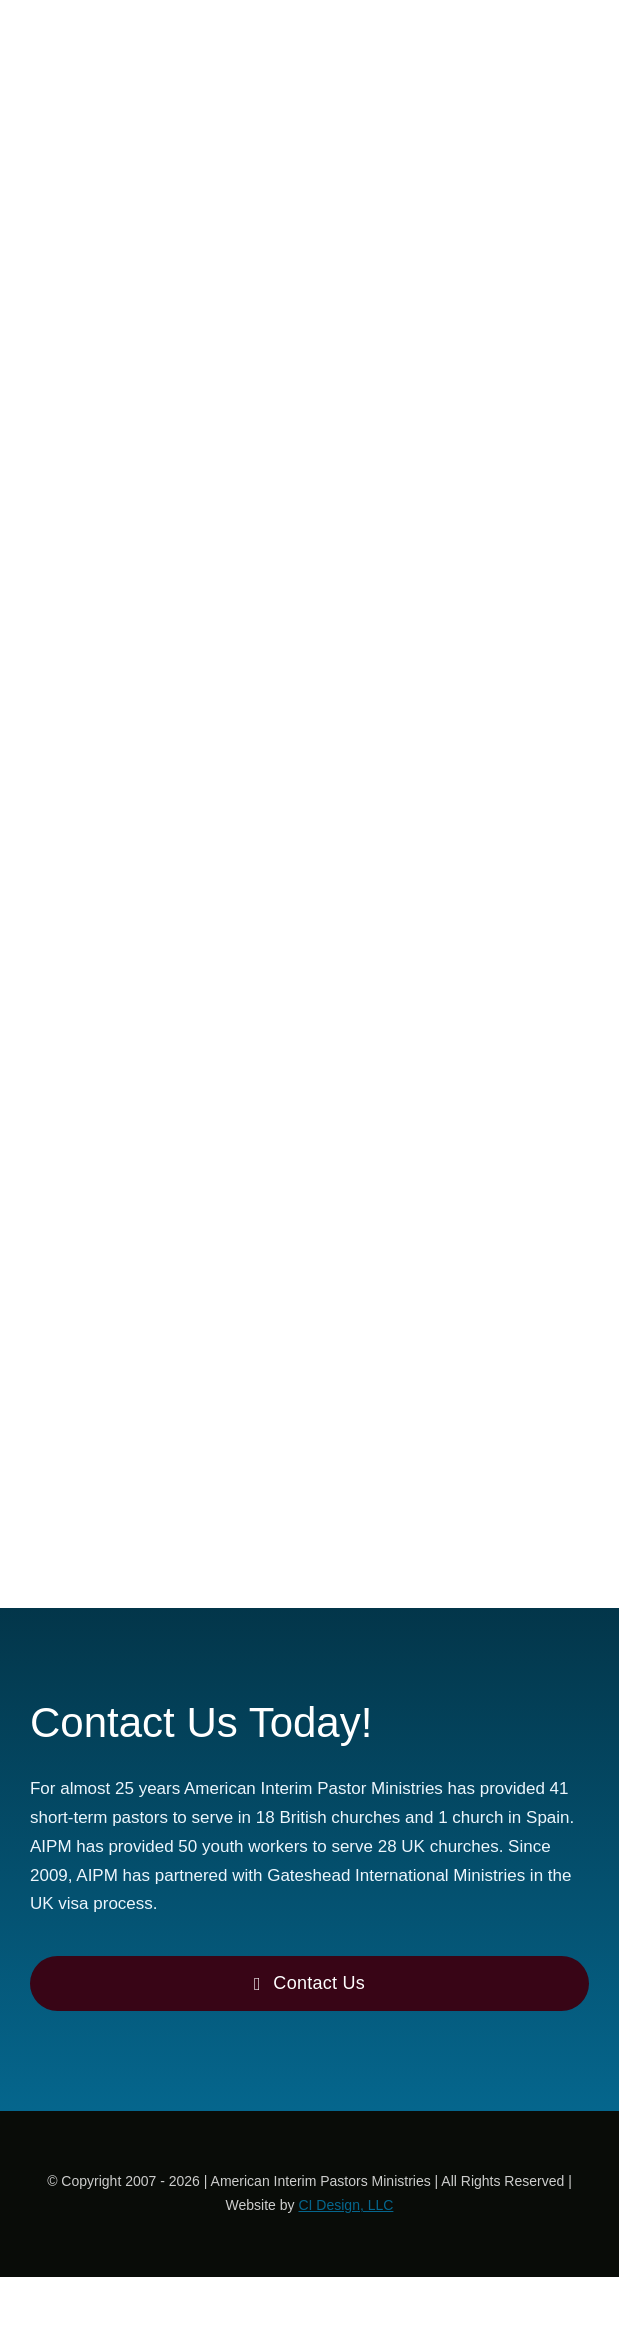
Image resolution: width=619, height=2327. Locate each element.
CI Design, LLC (345, 2205)
